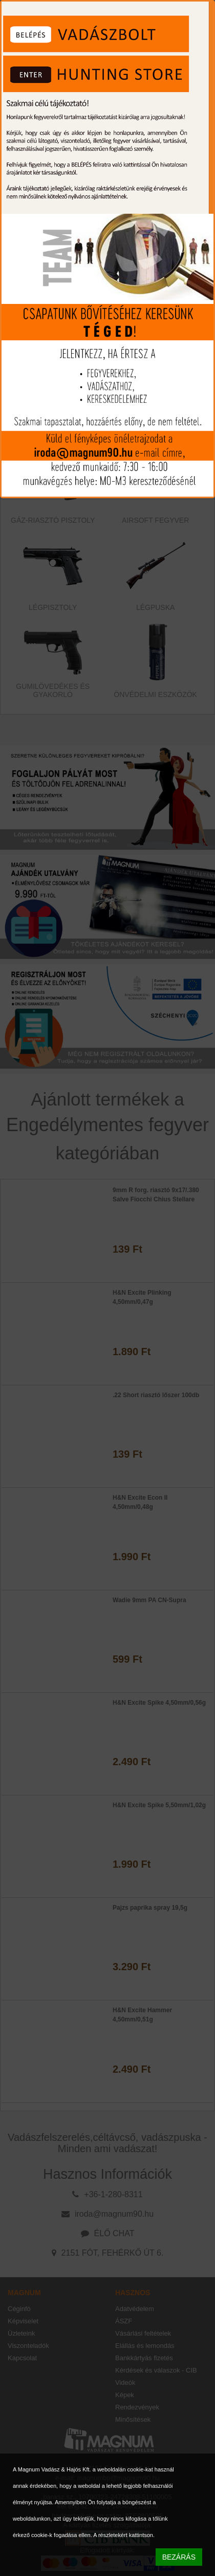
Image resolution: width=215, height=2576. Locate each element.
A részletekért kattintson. (124, 2535)
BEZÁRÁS (179, 2557)
